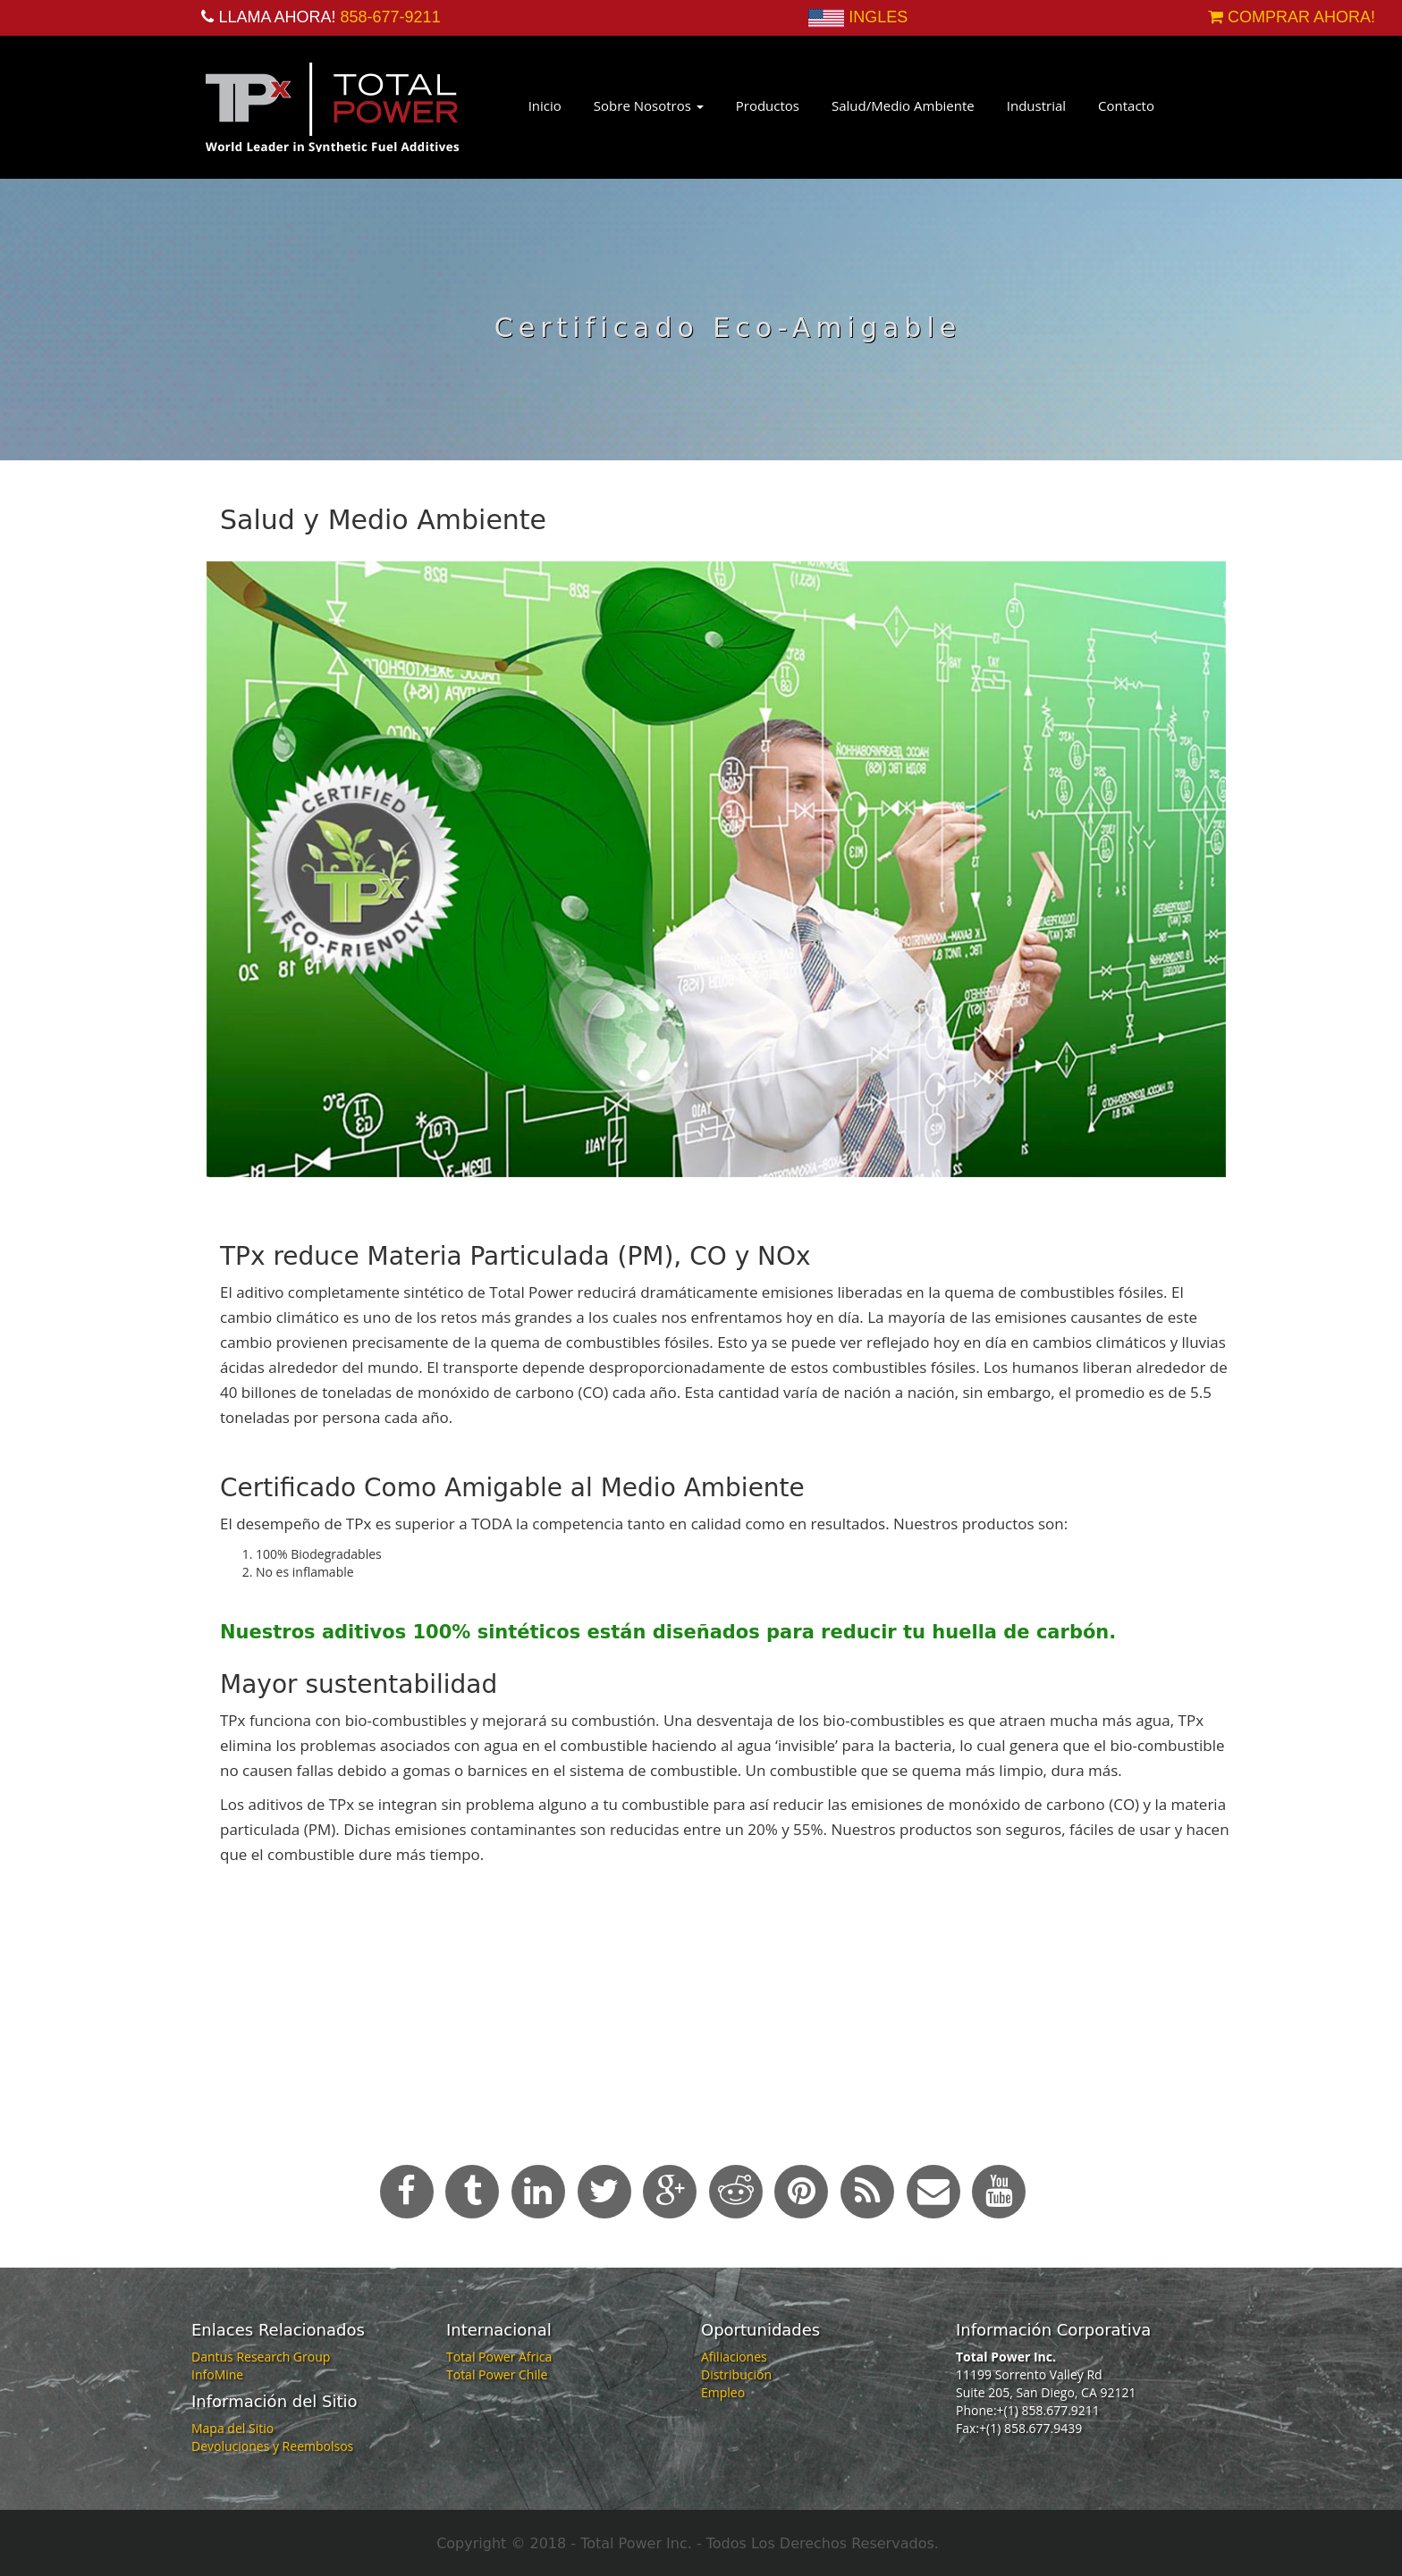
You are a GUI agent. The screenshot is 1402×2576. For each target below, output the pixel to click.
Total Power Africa (499, 2356)
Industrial (1036, 105)
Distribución (736, 2374)
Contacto (1126, 105)
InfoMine (217, 2374)
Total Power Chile (496, 2374)
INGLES (878, 17)
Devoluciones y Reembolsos (272, 2445)
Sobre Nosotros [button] (649, 105)
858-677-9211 (391, 17)
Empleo (723, 2392)
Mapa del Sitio (232, 2428)
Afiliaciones (734, 2356)
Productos (767, 105)
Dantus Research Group (260, 2356)
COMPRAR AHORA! (1291, 17)
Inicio (545, 105)
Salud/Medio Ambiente (903, 105)
